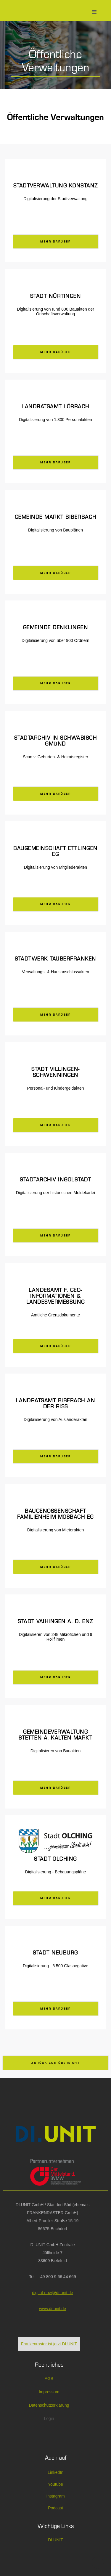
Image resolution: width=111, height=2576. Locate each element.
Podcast (55, 2508)
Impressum (49, 2391)
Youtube (55, 2484)
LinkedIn (55, 2472)
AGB (49, 2378)
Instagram (55, 2496)
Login (49, 2418)
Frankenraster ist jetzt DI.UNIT (49, 2343)
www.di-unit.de (52, 2308)
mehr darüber (55, 241)
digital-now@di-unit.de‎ (52, 2292)
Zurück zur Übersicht (55, 2062)
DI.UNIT (55, 2540)
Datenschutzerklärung (49, 2405)
